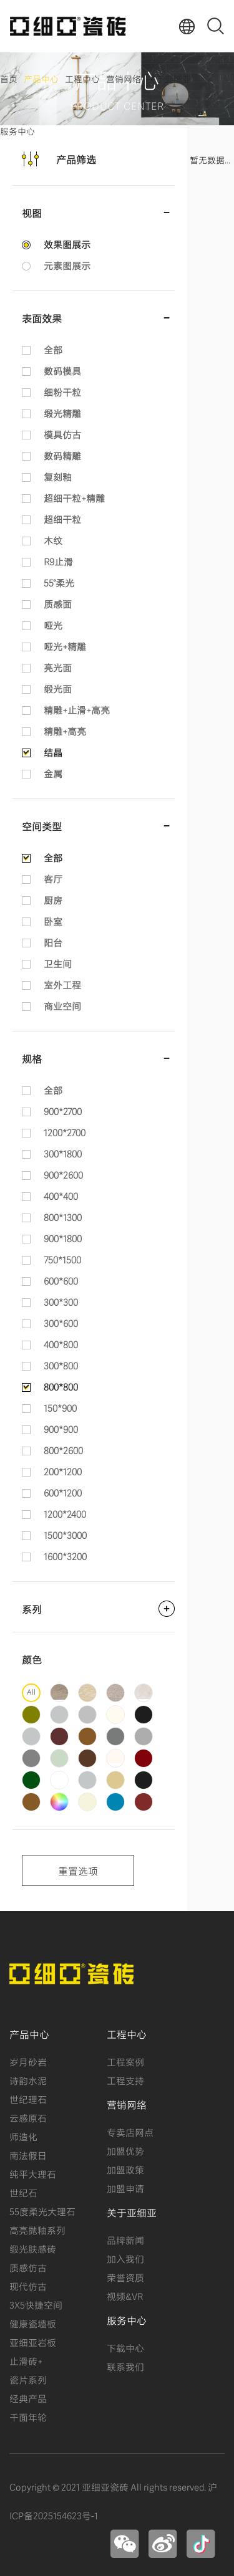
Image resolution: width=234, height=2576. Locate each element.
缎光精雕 (62, 412)
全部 (53, 349)
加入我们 (125, 2258)
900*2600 (63, 1174)
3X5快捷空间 (35, 2304)
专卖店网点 (130, 2131)
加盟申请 (125, 2188)
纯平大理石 (32, 2173)
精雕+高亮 (65, 730)
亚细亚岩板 (32, 2342)
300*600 (61, 1322)
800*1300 (63, 1216)
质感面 (58, 603)
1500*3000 (65, 1534)
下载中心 (125, 2347)
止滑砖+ (25, 2360)
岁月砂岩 (28, 2061)
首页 (8, 78)
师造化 (23, 2136)
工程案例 (125, 2061)
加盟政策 (125, 2169)
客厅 (53, 878)
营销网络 (123, 78)
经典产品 (28, 2398)
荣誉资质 (125, 2277)
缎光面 (58, 688)
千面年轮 (28, 2416)
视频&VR (125, 2295)
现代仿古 (28, 2285)
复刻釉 (58, 476)
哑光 (53, 624)
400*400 (61, 1195)
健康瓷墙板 (32, 2323)
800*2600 (63, 1450)
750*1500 (62, 1259)
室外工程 (62, 984)
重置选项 (78, 1870)
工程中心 (82, 78)
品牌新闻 (125, 2239)
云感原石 (28, 2117)
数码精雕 (62, 455)
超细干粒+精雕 (74, 497)
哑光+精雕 (65, 646)
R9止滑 (58, 561)
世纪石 (23, 2192)
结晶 (53, 752)
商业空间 (62, 1005)
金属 (53, 773)
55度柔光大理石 (42, 2211)
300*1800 (63, 1153)
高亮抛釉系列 (37, 2229)
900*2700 (63, 1111)
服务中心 (17, 130)
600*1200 (63, 1492)
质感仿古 (28, 2267)
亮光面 (58, 667)
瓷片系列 (28, 2379)
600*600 (61, 1280)
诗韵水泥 (28, 2080)
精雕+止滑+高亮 (77, 709)
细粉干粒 (62, 391)
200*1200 (63, 1471)
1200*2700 (64, 1132)
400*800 (61, 1344)
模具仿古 (62, 434)
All (31, 1691)
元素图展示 (67, 265)
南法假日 (28, 2155)
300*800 (61, 1365)
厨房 (53, 899)
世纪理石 (28, 2098)
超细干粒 (62, 518)
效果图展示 (67, 244)
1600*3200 (65, 1556)
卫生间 (58, 963)
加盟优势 (125, 2150)
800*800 (61, 1386)
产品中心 (41, 78)
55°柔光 (59, 582)
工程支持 (125, 2080)
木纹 (53, 540)
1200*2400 (65, 1513)
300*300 (61, 1301)
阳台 (53, 942)
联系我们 (125, 2366)
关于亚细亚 (169, 78)
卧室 (53, 920)
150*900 (60, 1407)
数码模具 (62, 370)
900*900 (61, 1428)
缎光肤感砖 (32, 2248)
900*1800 (63, 1238)
